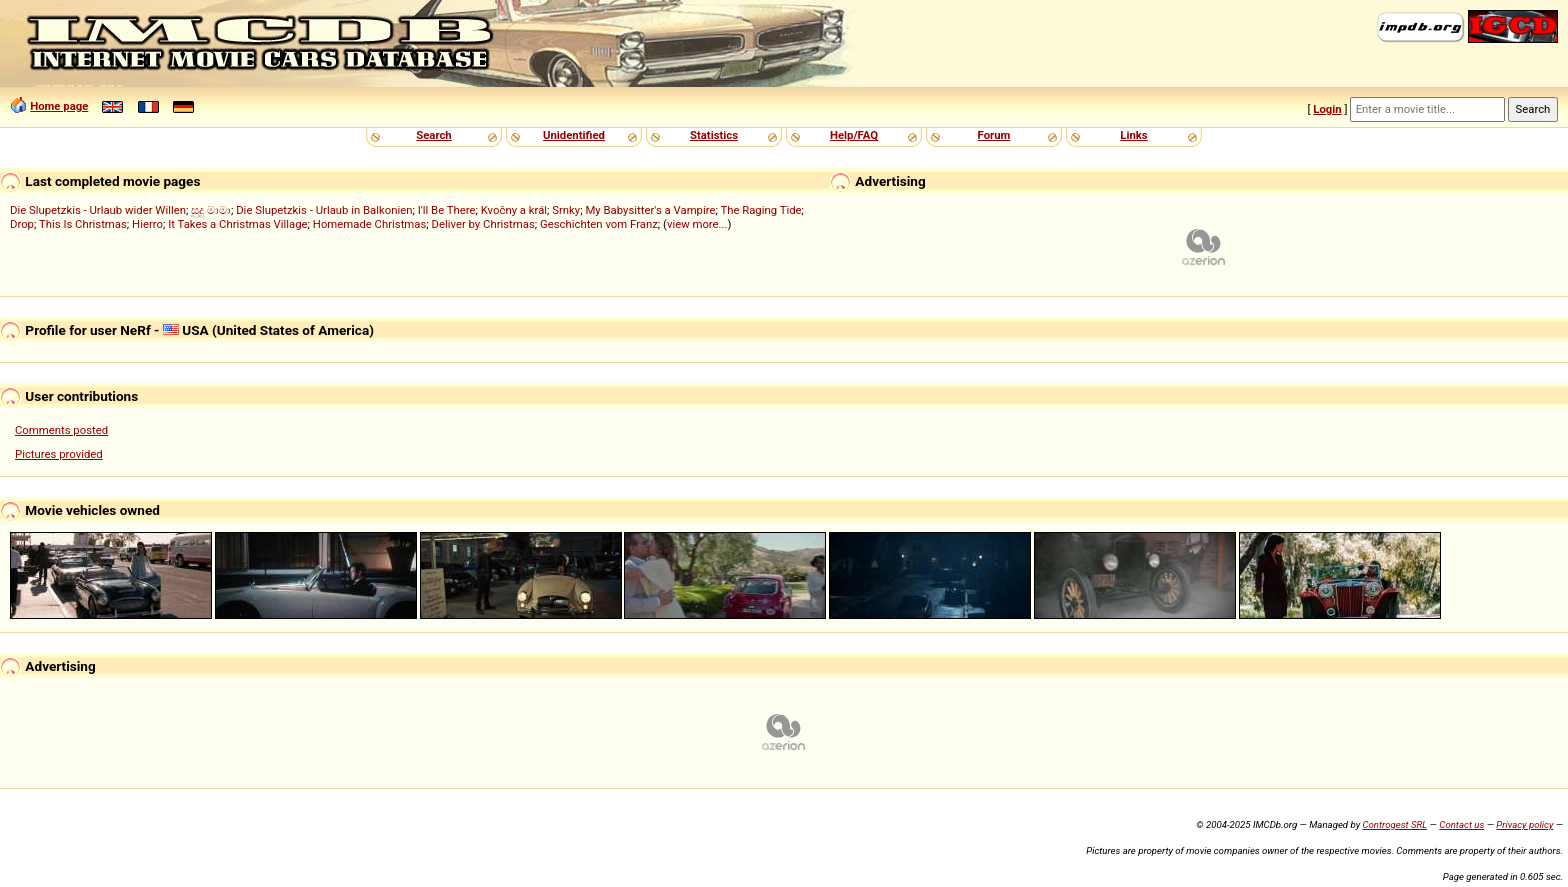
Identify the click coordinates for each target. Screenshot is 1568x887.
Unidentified (574, 135)
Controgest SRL (1394, 824)
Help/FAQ (854, 135)
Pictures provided (59, 454)
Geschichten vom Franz (599, 224)
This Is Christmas (83, 224)
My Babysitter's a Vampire (650, 210)
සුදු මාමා (211, 210)
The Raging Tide (760, 210)
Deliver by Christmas (483, 224)
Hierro (147, 224)
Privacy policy (1524, 824)
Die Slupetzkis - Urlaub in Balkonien (324, 210)
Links (1133, 135)
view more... (697, 224)
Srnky (566, 210)
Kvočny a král (514, 210)
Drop (22, 224)
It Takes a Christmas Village (237, 224)
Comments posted (61, 430)
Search (433, 135)
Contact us (1461, 824)
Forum (994, 135)
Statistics (714, 135)
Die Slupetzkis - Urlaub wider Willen (98, 210)
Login (1327, 109)
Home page (59, 106)
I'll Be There (447, 210)
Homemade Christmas (370, 224)
